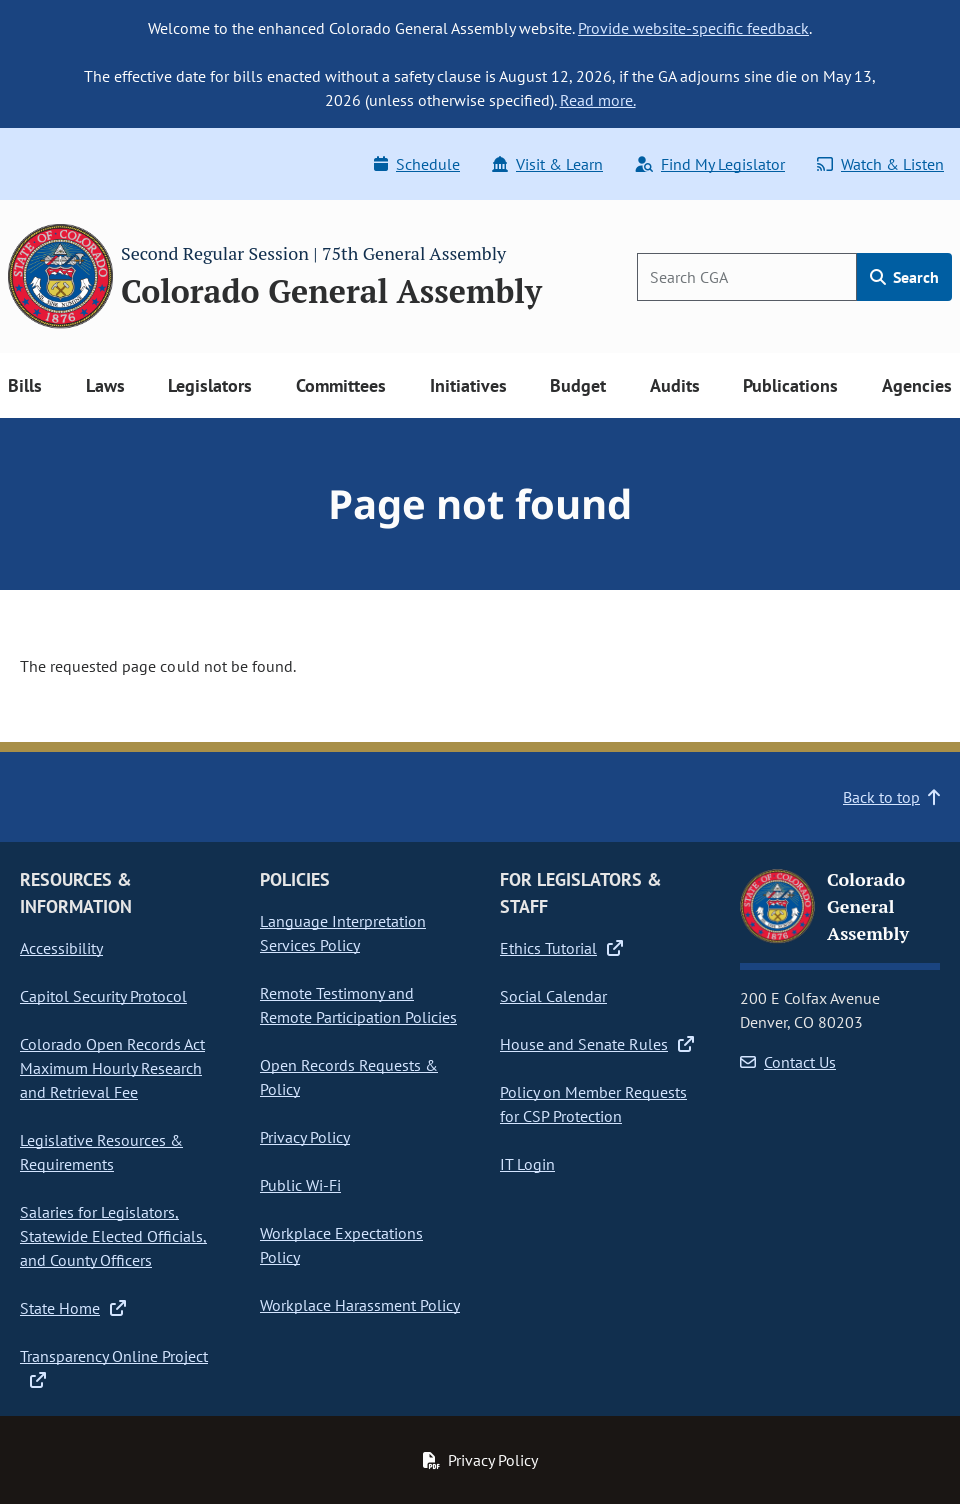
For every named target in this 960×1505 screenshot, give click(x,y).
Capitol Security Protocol (103, 996)
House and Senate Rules (597, 1044)
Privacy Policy (305, 1137)
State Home (73, 1308)
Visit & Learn (547, 164)
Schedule (417, 164)
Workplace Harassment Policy (360, 1305)
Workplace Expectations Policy (341, 1245)
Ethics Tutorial (561, 948)
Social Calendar (553, 996)
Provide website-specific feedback (693, 28)
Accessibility (61, 948)
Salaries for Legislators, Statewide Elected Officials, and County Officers (113, 1236)
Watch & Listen (880, 164)
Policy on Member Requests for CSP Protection (593, 1104)
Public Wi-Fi (300, 1185)
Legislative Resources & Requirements (101, 1152)
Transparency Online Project (114, 1367)
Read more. (598, 100)
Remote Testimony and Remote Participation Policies (358, 1005)
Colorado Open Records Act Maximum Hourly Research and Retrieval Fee (112, 1068)
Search (904, 277)
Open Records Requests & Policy (349, 1077)
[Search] (747, 277)
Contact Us (788, 1062)
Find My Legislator (710, 164)
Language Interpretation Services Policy (343, 933)
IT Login (527, 1164)
